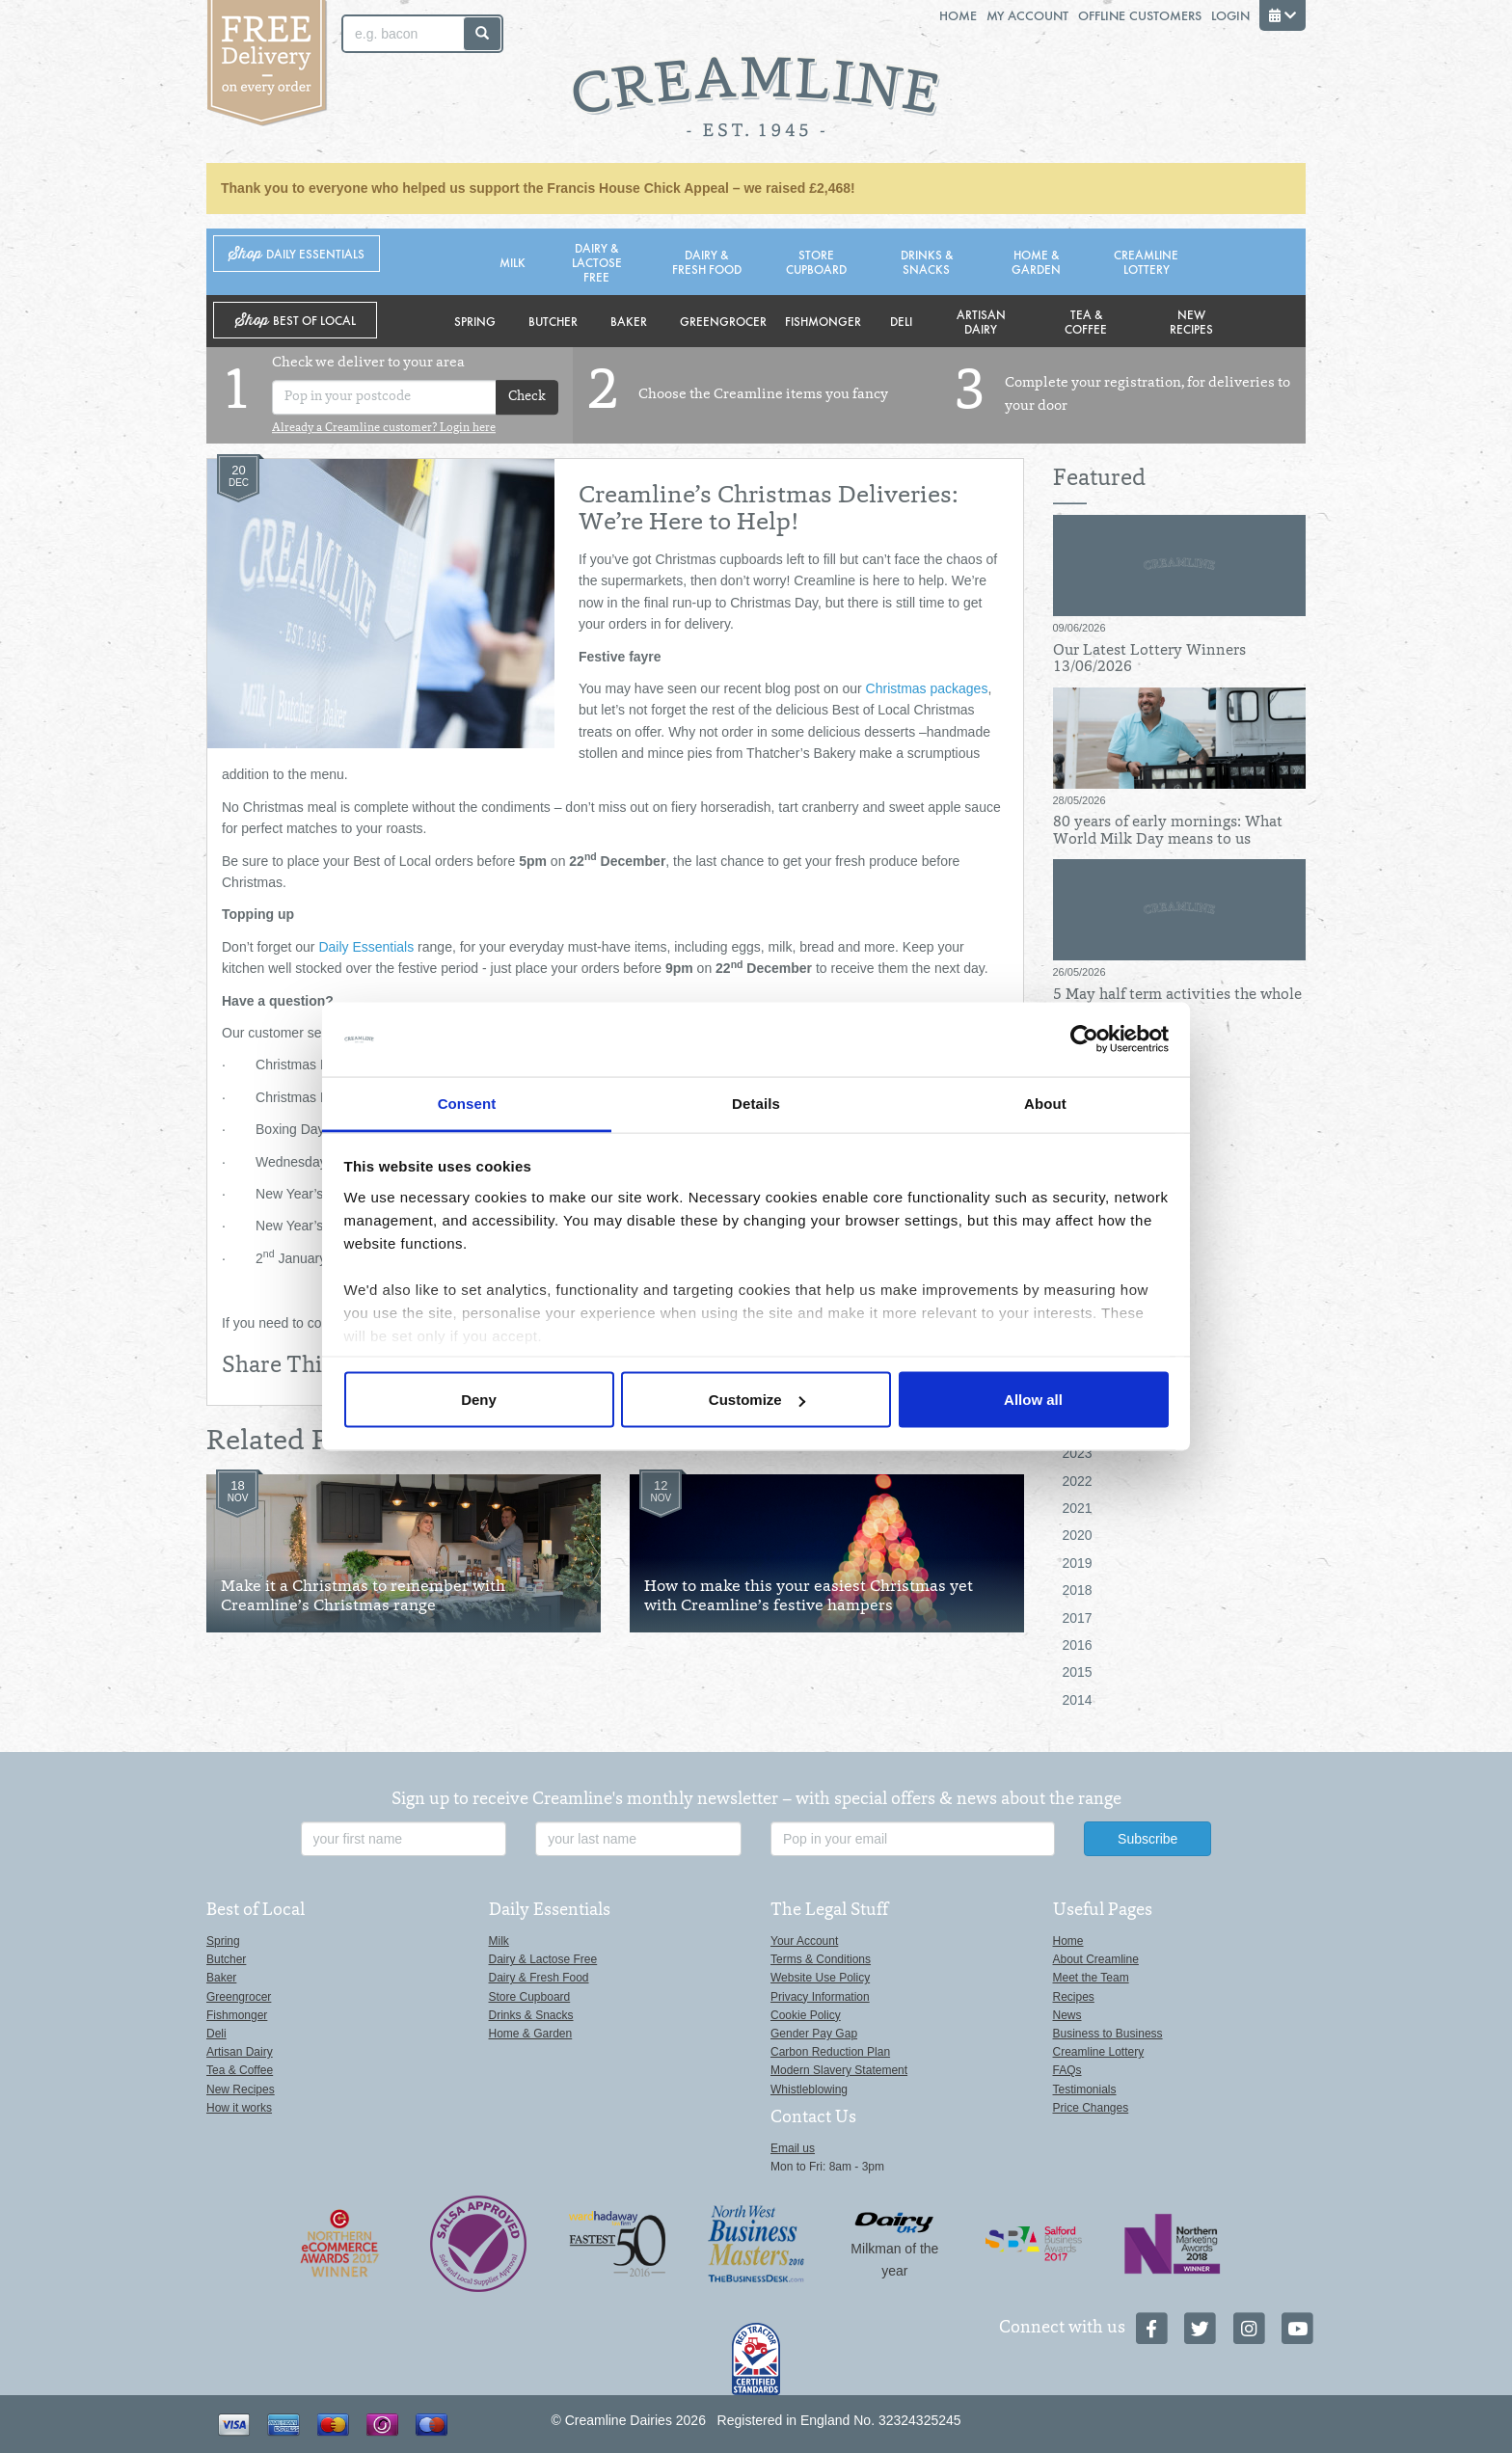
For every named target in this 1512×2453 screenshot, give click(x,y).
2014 (1078, 1700)
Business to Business (1108, 2033)
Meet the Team (1091, 1977)
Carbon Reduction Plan (830, 2052)
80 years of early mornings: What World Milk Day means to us (1167, 831)
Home (958, 15)
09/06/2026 (1079, 627)
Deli (901, 320)
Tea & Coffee (1086, 321)
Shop (296, 254)
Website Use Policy (820, 1977)
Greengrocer (723, 320)
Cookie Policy (805, 2015)
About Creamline (1096, 1959)
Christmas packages (927, 688)
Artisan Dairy (981, 321)
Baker (628, 320)
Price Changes (1091, 2108)
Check (527, 397)
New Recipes (1191, 321)
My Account (1027, 15)
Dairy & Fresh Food (707, 261)
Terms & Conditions (820, 1959)
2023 (1078, 1453)
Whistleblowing (809, 2089)
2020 (1078, 1535)
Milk (513, 262)
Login (1230, 15)
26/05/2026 (1079, 972)
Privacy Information (820, 1997)
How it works (239, 2108)
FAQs (1067, 2070)
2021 (1078, 1508)
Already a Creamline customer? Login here (384, 428)
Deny (479, 1399)
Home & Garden (1036, 261)
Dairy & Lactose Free (597, 261)
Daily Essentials (366, 947)
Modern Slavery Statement (838, 2070)
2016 (1078, 1645)
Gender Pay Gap (813, 2033)
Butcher (553, 320)
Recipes (1073, 1997)
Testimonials (1085, 2089)
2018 (1078, 1590)
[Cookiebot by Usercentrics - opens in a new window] (1084, 1039)
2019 (1078, 1563)
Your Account (804, 1941)
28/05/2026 (1079, 800)
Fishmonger (823, 320)
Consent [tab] (467, 1102)
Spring (475, 320)
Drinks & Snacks (927, 261)
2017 (1078, 1618)
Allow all (1033, 1399)
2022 (1078, 1481)
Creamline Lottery (1146, 261)
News (1067, 2015)
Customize (757, 1399)
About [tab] (1045, 1102)
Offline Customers (1140, 15)
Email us (792, 2148)
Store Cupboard (816, 261)
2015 (1078, 1672)
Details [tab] (756, 1102)
